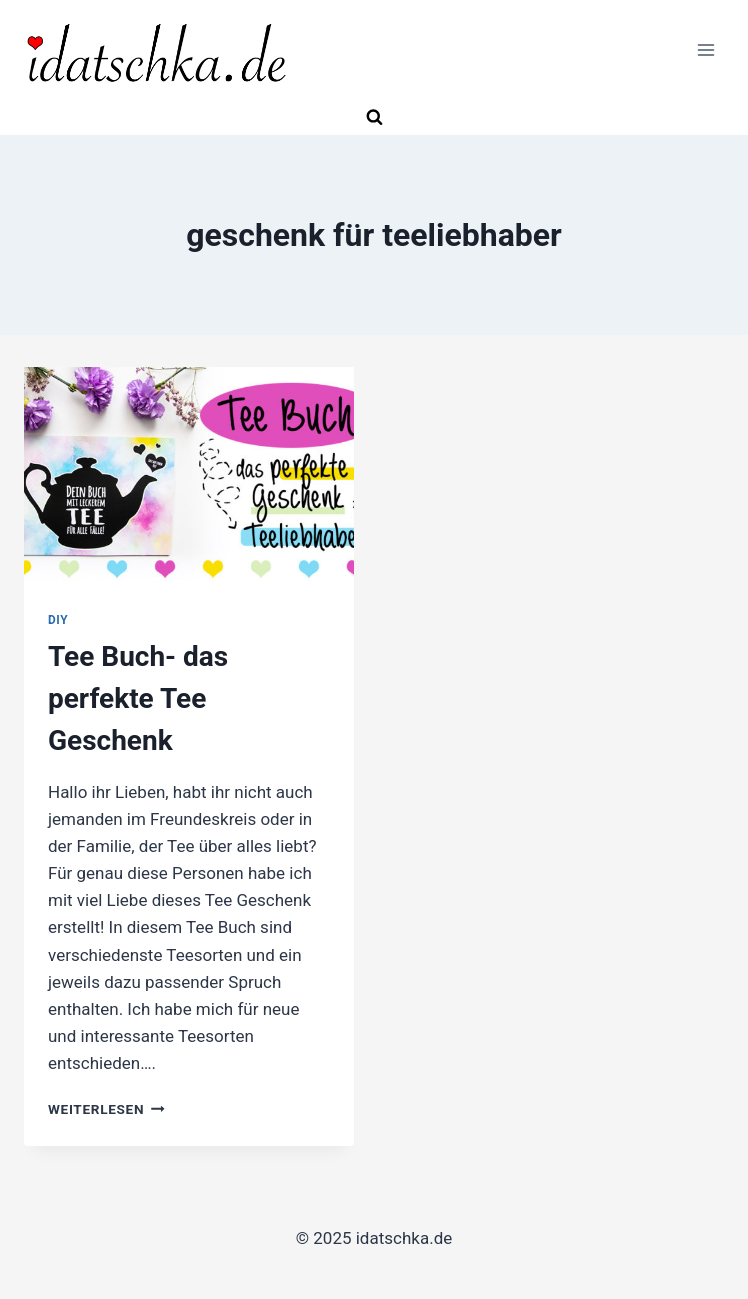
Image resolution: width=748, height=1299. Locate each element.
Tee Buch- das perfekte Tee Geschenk (138, 698)
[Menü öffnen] (705, 50)
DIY (58, 620)
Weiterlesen (106, 1109)
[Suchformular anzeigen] (374, 118)
